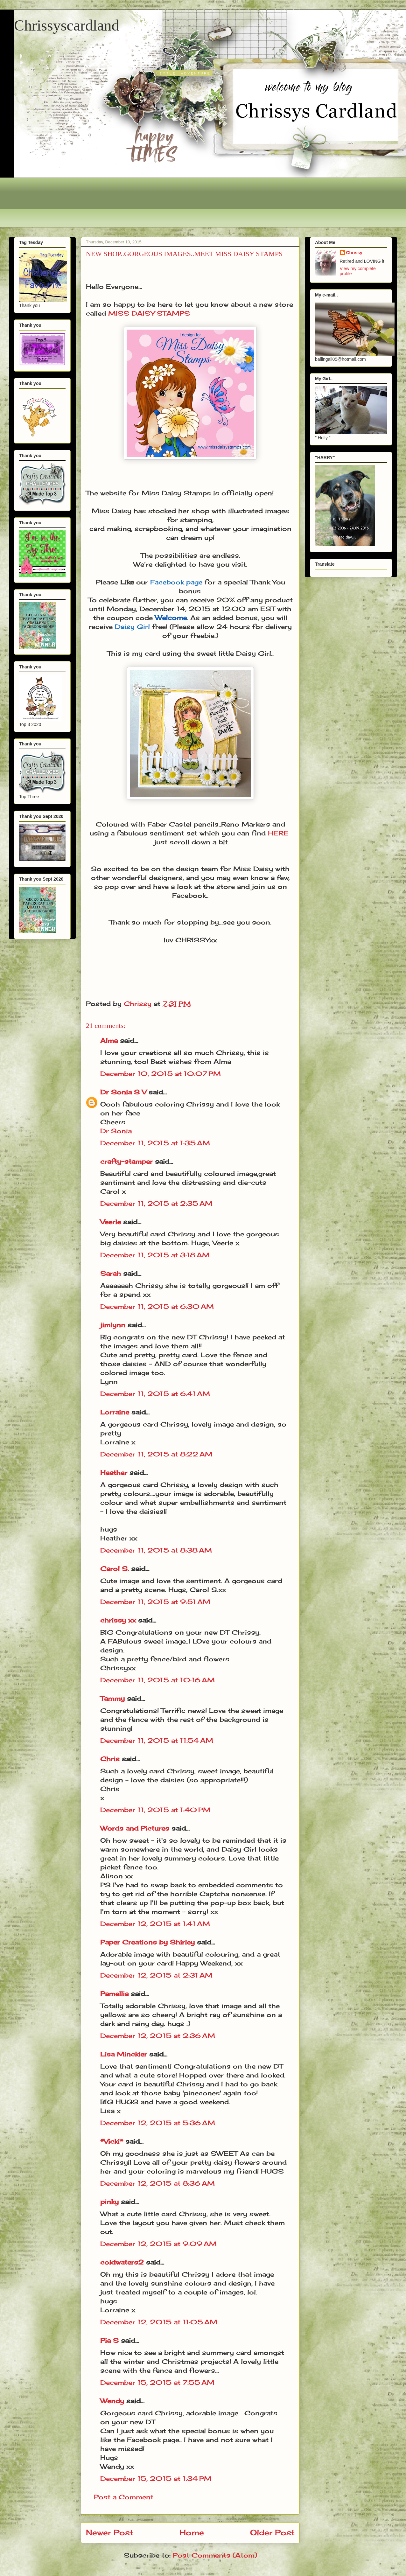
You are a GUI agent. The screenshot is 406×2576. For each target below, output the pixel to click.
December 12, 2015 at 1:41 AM (155, 1924)
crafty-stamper (126, 1161)
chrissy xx (118, 1620)
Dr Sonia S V (123, 1092)
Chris (110, 1759)
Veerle (110, 1222)
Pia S (109, 2340)
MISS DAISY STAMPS (149, 313)
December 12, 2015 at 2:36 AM (157, 2036)
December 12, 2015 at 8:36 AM (157, 2183)
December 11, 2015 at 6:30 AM (157, 1306)
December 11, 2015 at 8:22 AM (156, 1454)
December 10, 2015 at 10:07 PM (160, 1074)
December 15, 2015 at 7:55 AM (157, 2382)
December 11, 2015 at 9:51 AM (155, 1602)
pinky (109, 2202)
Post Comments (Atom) (215, 2555)
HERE (278, 833)
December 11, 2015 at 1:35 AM (155, 1143)
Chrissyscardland (66, 25)
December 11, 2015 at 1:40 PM (155, 1810)
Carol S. (114, 1569)
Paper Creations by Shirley (147, 1942)
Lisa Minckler (123, 2054)
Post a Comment (123, 2497)
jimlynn (112, 1325)
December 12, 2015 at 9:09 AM (158, 2244)
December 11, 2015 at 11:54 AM (156, 1740)
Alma (109, 1040)
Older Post (272, 2532)
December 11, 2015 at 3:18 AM (155, 1255)
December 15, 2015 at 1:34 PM (156, 2478)
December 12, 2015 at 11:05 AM (158, 2322)
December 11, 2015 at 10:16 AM (157, 1680)
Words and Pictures (134, 1828)
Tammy (112, 1698)
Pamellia (114, 1994)
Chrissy (354, 252)
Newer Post (109, 2532)
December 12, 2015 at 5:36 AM (157, 2123)
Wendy (112, 2401)
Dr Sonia (116, 1131)
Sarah (110, 1273)
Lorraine (114, 1412)
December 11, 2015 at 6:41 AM (155, 1394)
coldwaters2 (122, 2262)
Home (191, 2532)
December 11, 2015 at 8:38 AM (156, 1550)
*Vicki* (111, 2141)
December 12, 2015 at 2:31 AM (156, 1975)
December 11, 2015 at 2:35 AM (156, 1203)
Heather (113, 1472)
